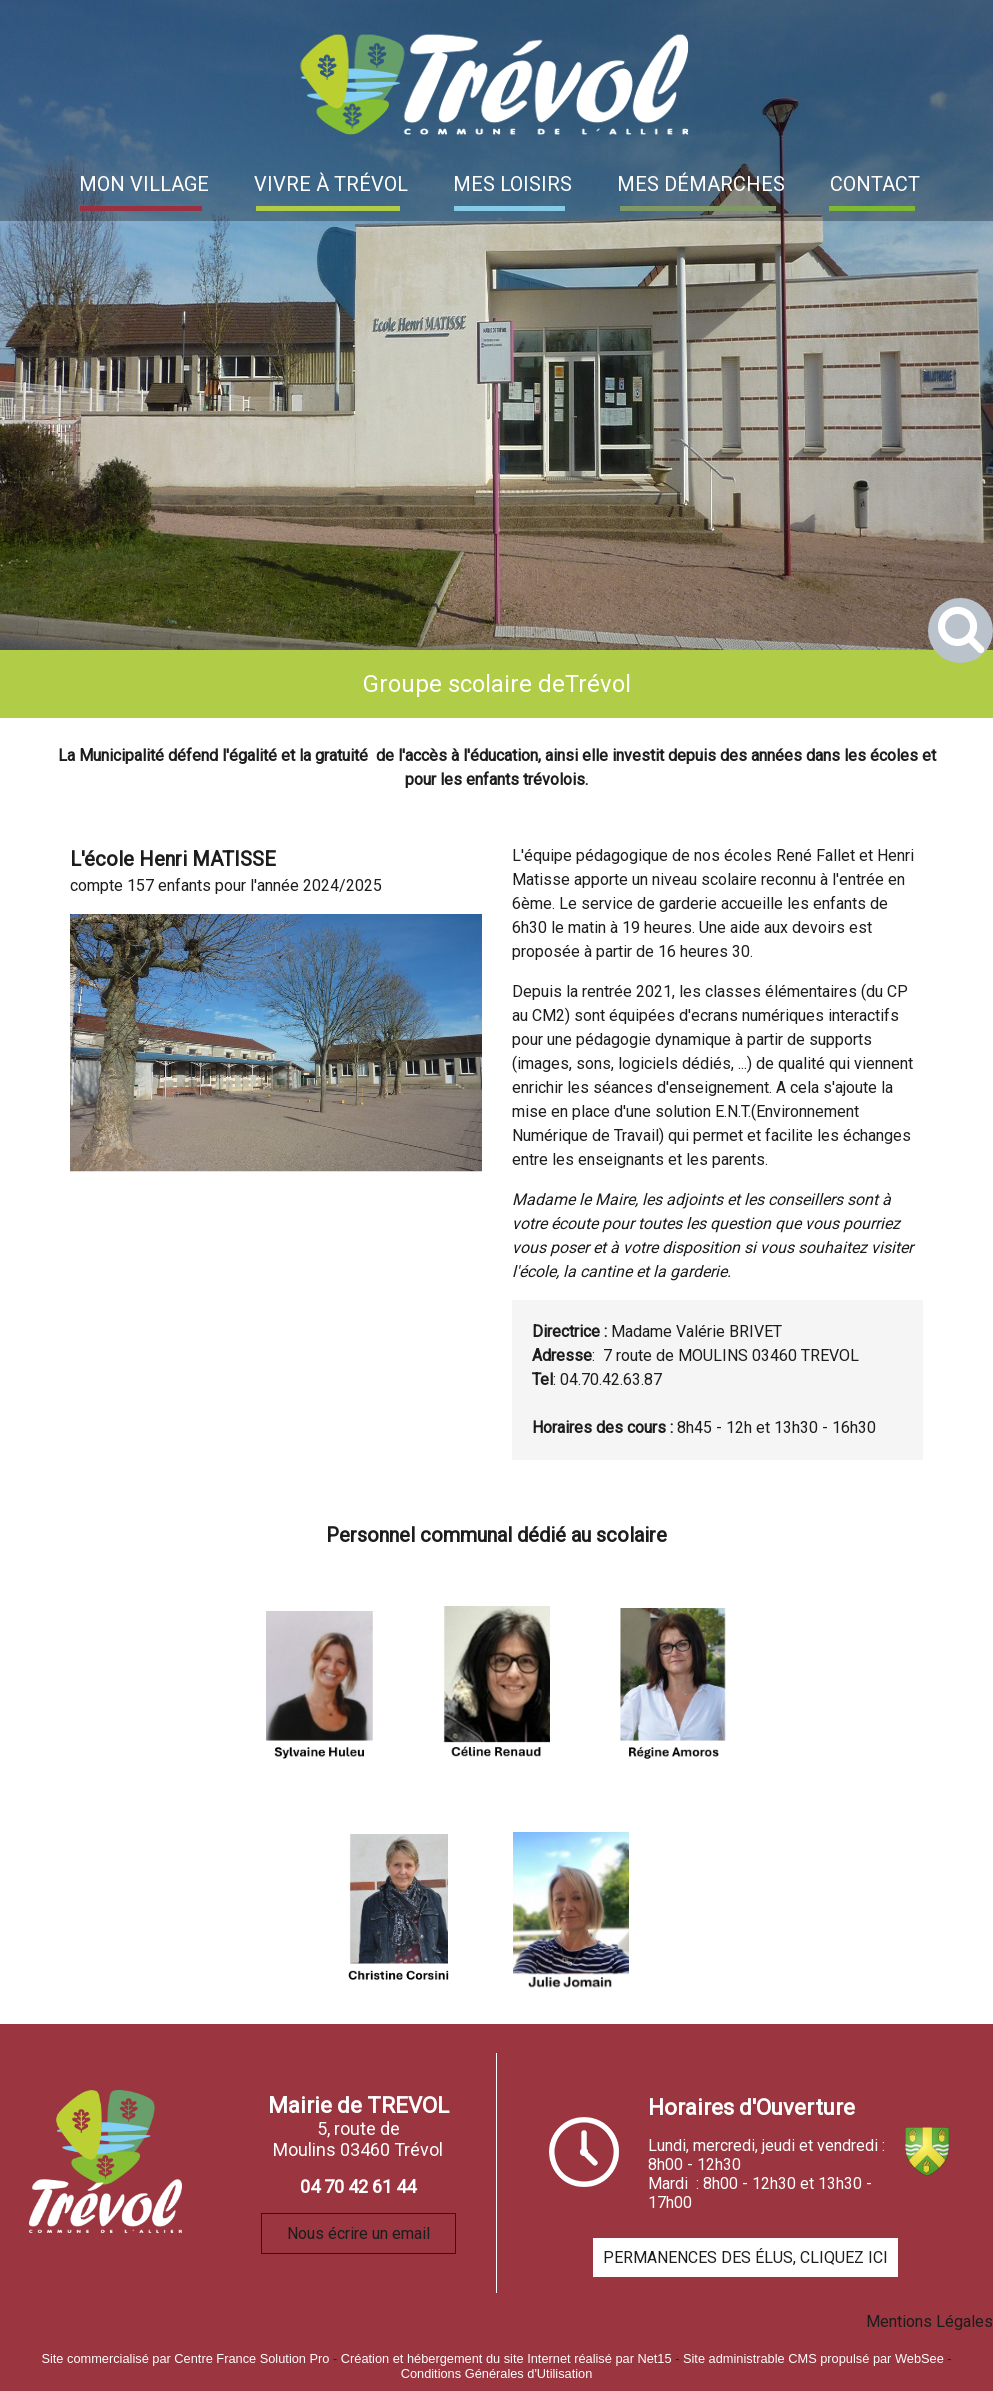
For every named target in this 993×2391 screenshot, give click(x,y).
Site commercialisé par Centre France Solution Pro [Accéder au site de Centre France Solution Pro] (185, 2358)
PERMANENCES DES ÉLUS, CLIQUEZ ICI (745, 2257)
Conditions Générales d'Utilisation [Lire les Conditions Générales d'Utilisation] (497, 2373)
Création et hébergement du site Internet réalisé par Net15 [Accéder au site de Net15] (506, 2358)
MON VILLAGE (144, 184)
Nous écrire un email (358, 2233)
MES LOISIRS (512, 184)
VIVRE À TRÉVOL (331, 184)
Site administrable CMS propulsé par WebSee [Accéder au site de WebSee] (813, 2358)
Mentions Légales (929, 2321)
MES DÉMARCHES (701, 184)
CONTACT (875, 184)
